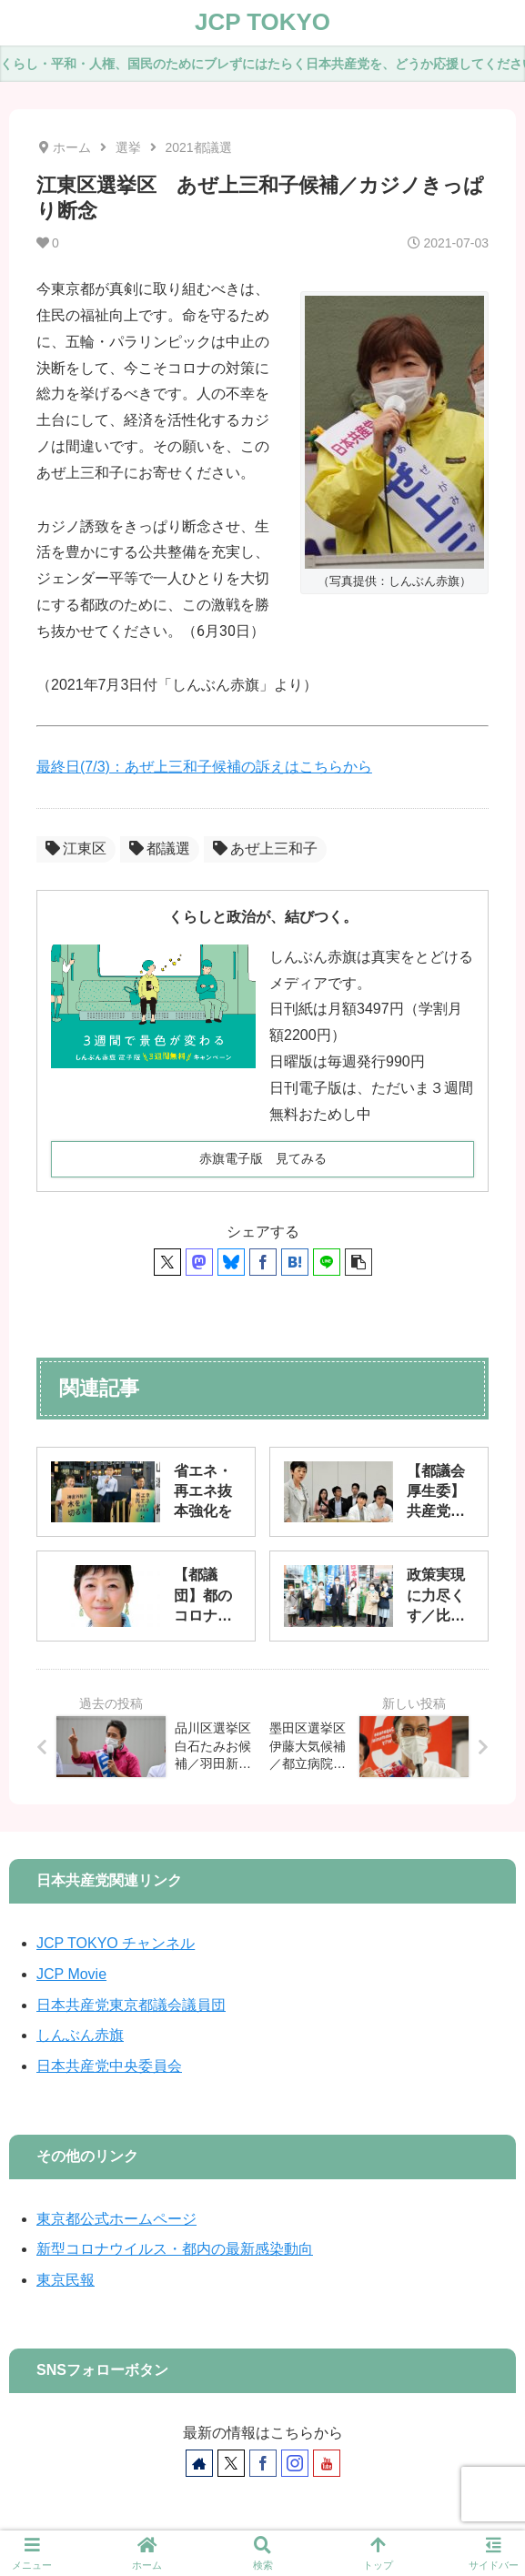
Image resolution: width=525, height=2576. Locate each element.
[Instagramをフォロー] (294, 2463)
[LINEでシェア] (326, 1262)
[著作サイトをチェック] (199, 2463)
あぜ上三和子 (265, 848)
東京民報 (65, 2280)
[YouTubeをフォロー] (326, 2463)
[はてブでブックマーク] (294, 1262)
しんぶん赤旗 (80, 2035)
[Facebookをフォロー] (263, 2463)
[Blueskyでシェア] (231, 1262)
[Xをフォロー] (231, 2463)
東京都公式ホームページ (116, 2219)
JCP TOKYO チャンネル (115, 1943)
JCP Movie (71, 1974)
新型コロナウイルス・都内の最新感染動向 (174, 2249)
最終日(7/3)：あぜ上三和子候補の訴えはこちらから (204, 766)
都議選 (159, 848)
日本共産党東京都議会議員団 (131, 2005)
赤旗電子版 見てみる (263, 1158)
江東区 (75, 848)
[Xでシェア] (167, 1262)
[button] (358, 1262)
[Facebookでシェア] (263, 1262)
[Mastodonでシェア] (199, 1262)
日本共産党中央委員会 (109, 2066)
